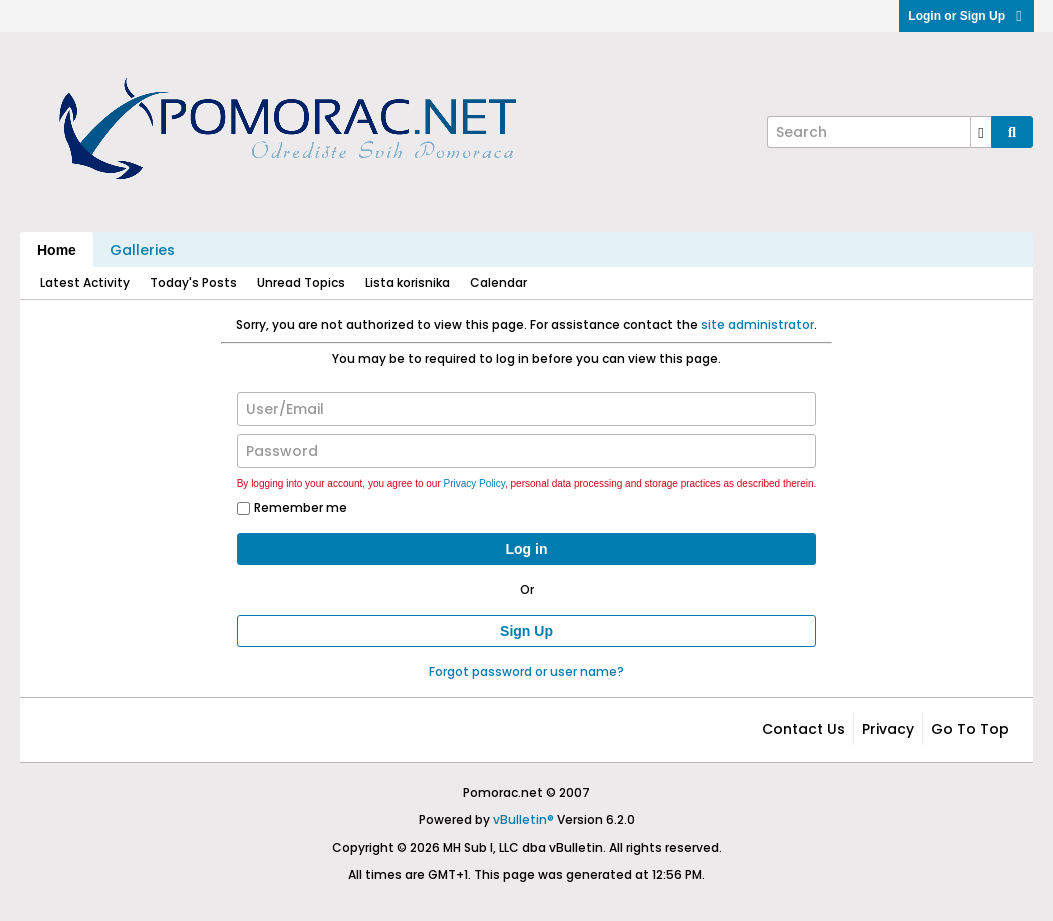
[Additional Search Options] (981, 132)
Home (56, 250)
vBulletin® (523, 819)
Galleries (142, 250)
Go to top (970, 729)
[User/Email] (527, 409)
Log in (527, 549)
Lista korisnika (407, 282)
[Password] (527, 451)
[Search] (879, 132)
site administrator (757, 324)
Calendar (498, 282)
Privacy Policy (475, 483)
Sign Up (526, 631)
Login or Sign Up (966, 16)
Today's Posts (193, 282)
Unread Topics (301, 282)
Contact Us (803, 729)
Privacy (888, 729)
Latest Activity (85, 282)
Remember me (292, 507)
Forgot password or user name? (526, 671)
